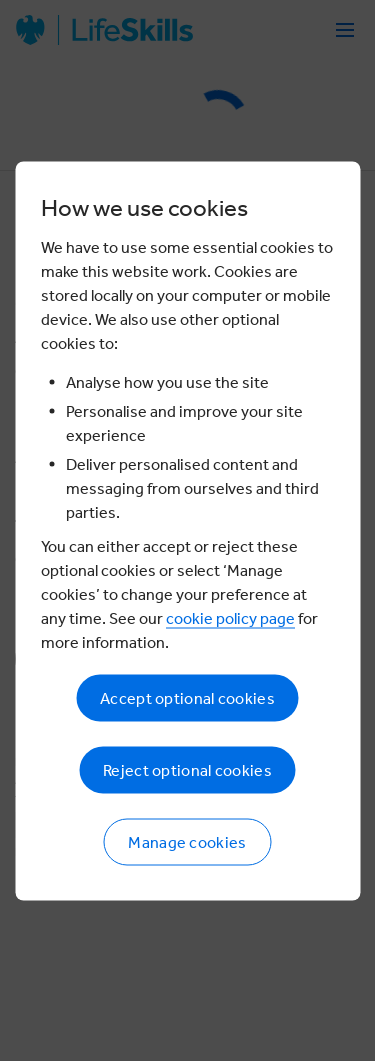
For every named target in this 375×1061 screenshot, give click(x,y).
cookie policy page (230, 617)
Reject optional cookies (187, 769)
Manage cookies (187, 841)
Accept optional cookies (187, 697)
